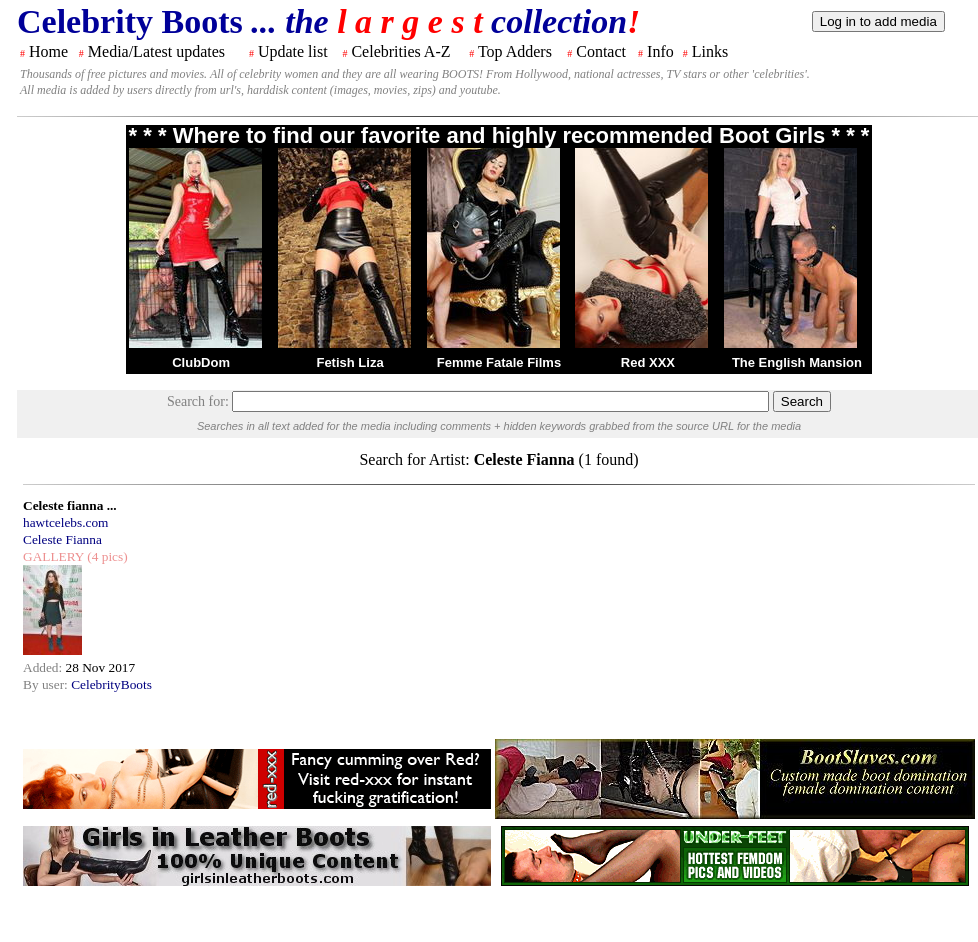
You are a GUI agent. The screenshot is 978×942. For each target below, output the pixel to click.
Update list (293, 51)
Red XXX (648, 362)
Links (710, 51)
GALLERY (53, 556)
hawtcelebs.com (66, 522)
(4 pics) (106, 556)
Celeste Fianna (62, 539)
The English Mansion (797, 362)
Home (48, 51)
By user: (47, 684)
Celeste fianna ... (70, 505)
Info (660, 51)
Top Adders (515, 51)
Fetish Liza (349, 362)
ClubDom (201, 362)
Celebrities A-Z (400, 51)
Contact (601, 51)
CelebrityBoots (111, 684)
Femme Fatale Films (499, 362)
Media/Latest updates (156, 51)
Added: (44, 667)
